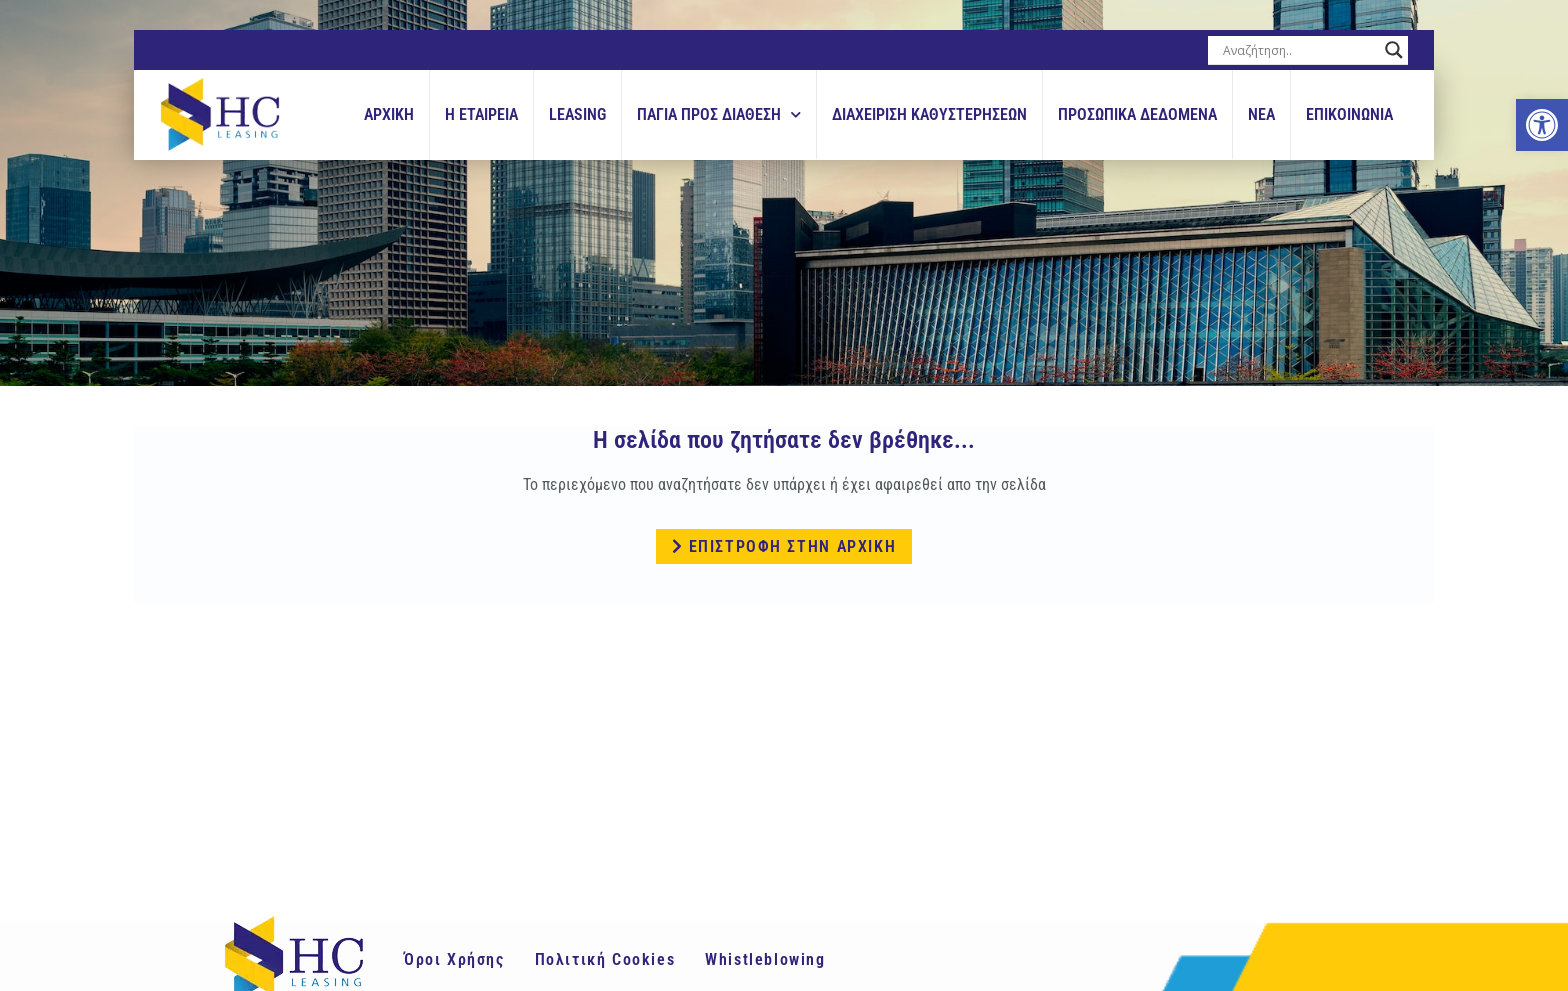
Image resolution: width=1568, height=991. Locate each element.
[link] (1542, 125)
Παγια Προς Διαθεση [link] (719, 114)
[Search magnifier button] (1394, 50)
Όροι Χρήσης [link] (454, 959)
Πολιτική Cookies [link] (605, 959)
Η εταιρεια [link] (481, 114)
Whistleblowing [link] (765, 959)
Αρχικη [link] (389, 114)
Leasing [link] (577, 114)
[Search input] (1299, 50)
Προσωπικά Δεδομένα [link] (1137, 114)
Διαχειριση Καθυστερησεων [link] (929, 114)
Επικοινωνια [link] (1349, 114)
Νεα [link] (1261, 114)
